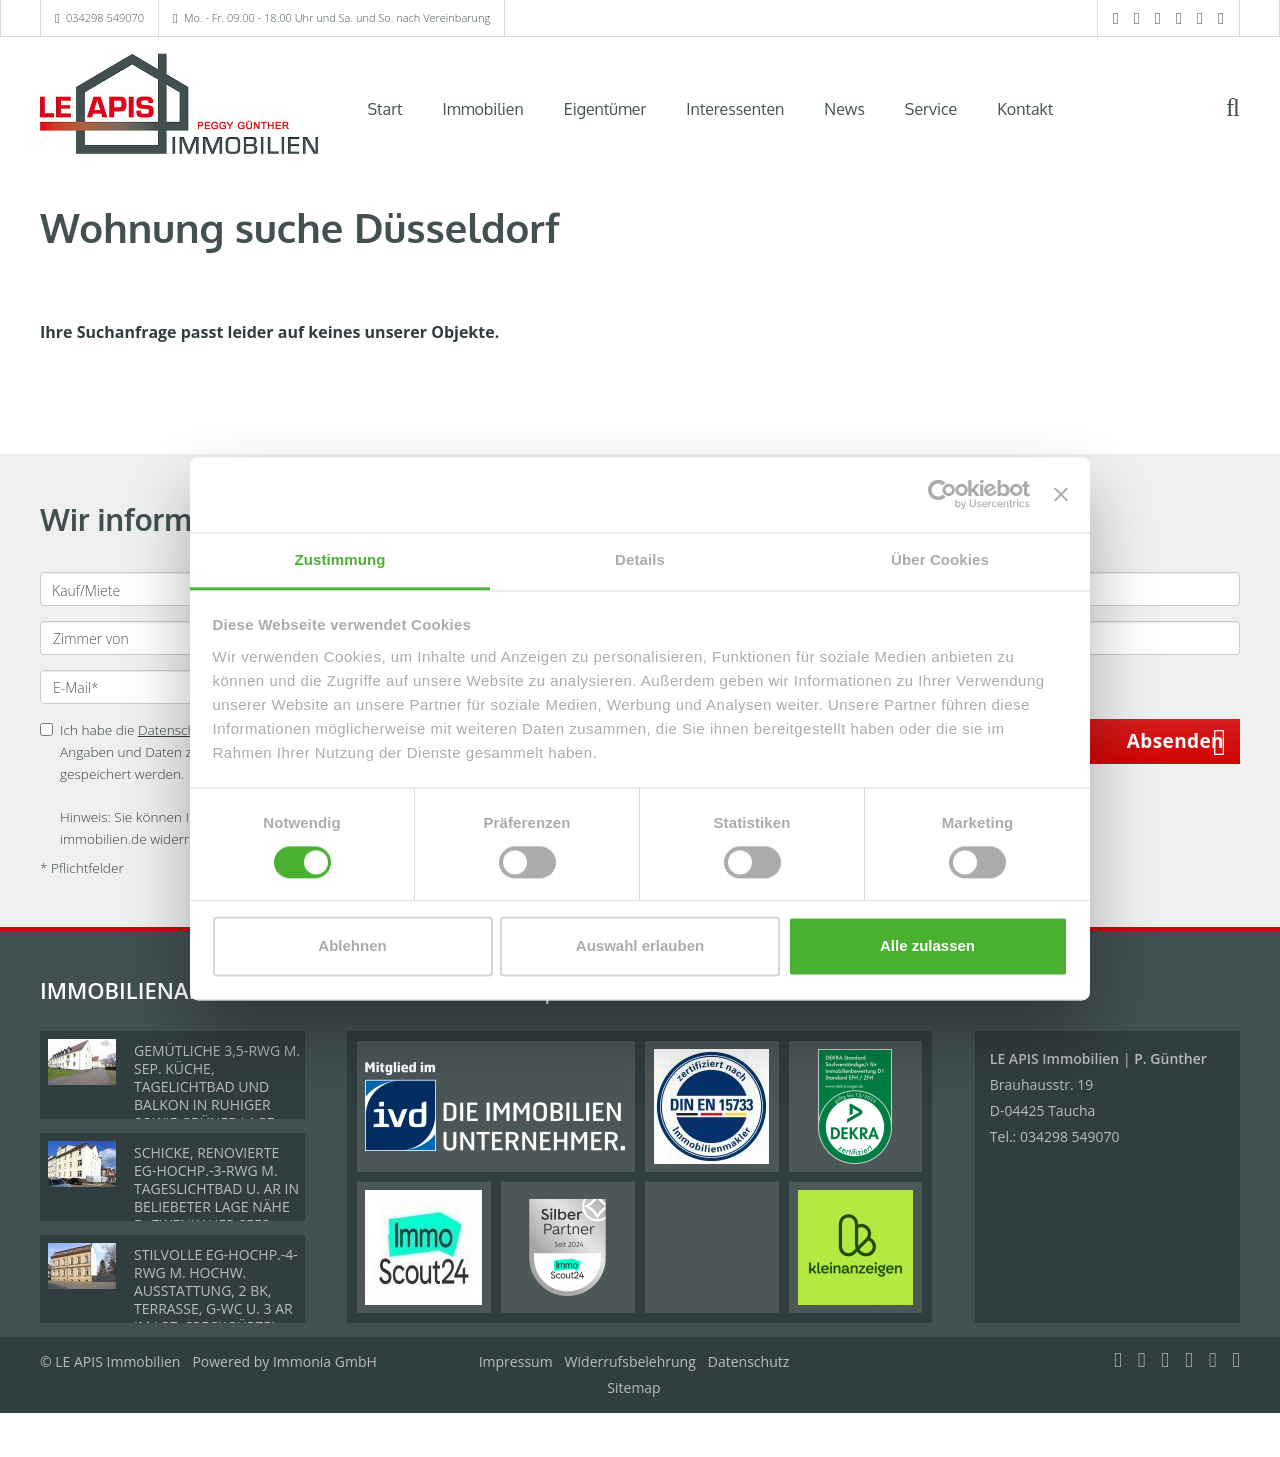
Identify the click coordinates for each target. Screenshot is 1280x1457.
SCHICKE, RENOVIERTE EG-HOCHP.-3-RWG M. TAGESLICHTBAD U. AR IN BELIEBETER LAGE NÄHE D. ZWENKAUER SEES (216, 1188)
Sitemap (633, 1387)
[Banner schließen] (1061, 494)
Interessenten (735, 109)
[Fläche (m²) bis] (1102, 638)
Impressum (516, 1361)
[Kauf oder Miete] (178, 589)
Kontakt (1025, 109)
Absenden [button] (1175, 741)
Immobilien (483, 109)
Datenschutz (748, 1361)
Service (931, 109)
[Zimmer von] (179, 638)
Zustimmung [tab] (340, 559)
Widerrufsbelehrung (630, 1361)
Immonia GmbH (325, 1361)
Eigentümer (605, 109)
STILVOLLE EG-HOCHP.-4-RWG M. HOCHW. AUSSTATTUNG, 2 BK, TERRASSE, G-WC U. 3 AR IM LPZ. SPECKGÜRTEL (216, 1290)
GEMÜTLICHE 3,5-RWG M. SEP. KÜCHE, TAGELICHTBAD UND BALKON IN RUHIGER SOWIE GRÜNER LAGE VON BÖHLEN (217, 1095)
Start (385, 109)
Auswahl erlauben (640, 946)
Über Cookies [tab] (940, 559)
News (844, 109)
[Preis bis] (1102, 589)
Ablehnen (352, 946)
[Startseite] (179, 107)
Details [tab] (640, 559)
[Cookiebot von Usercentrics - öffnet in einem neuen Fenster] (942, 494)
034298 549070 (105, 17)
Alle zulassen (927, 946)
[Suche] (1246, 122)
